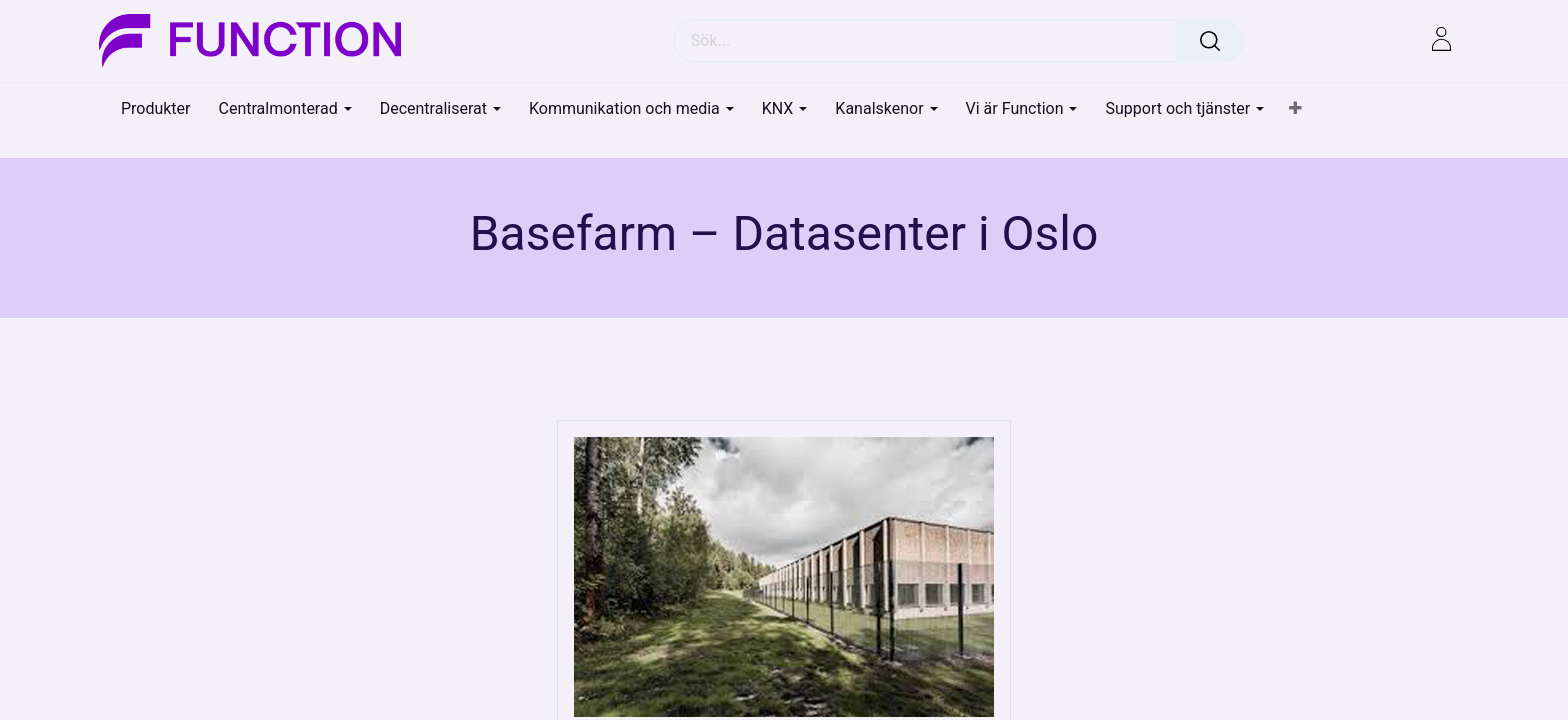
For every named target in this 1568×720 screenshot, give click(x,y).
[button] (1295, 109)
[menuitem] (156, 108)
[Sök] (1210, 41)
